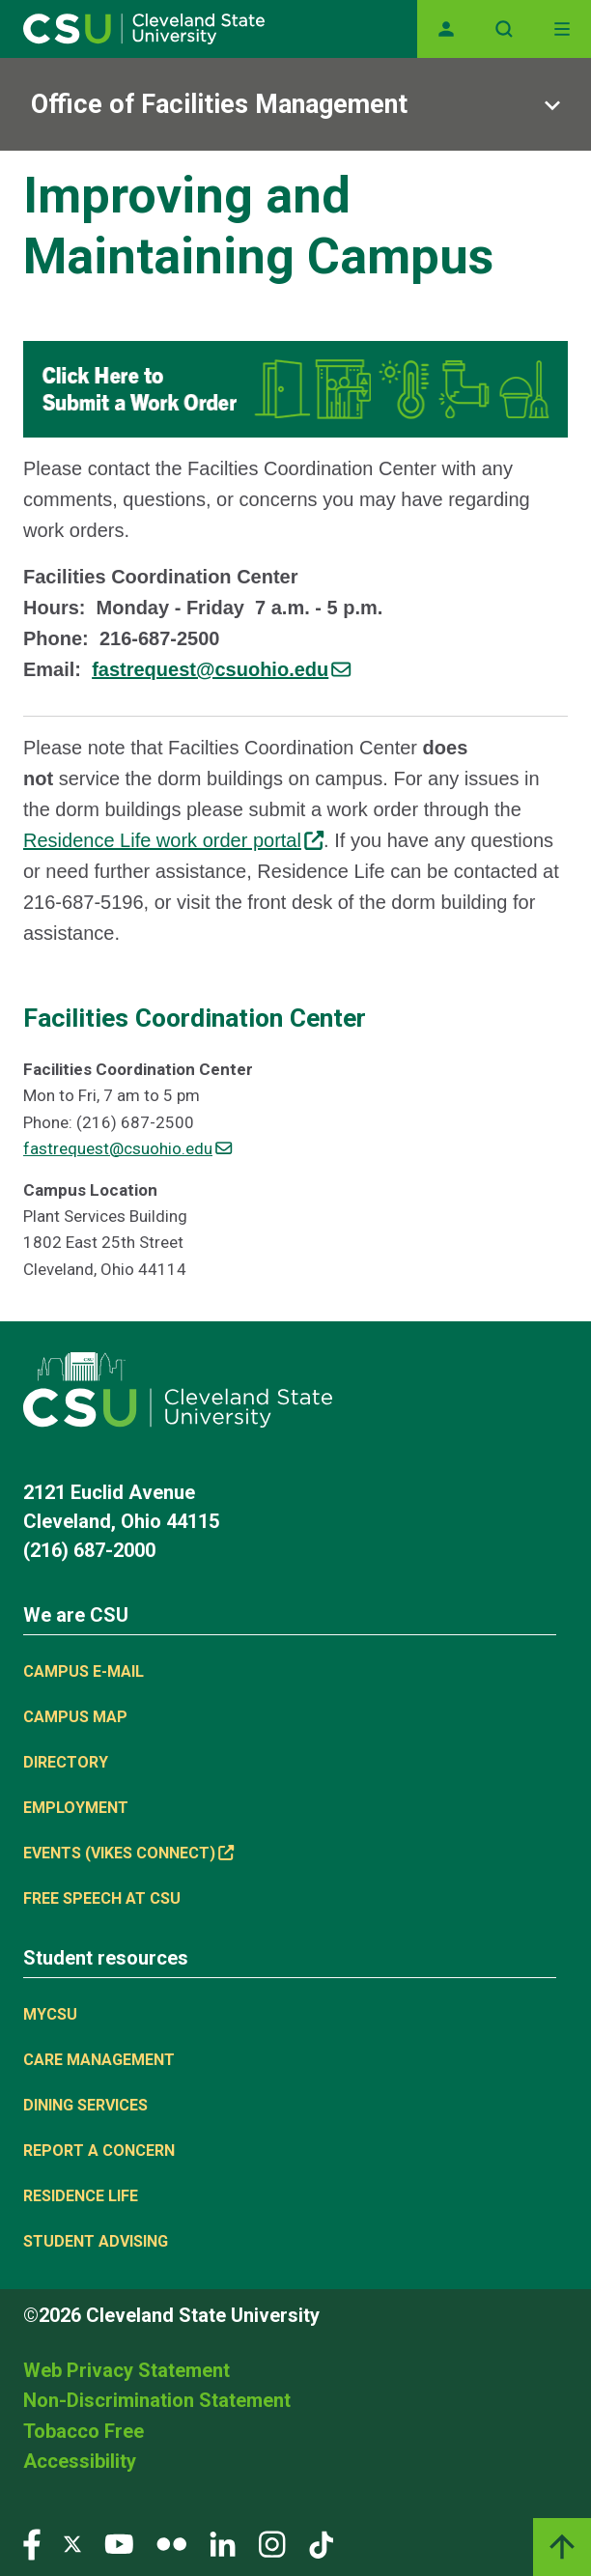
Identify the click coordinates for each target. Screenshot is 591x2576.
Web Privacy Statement (126, 2370)
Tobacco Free (83, 2431)
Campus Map (75, 1717)
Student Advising (95, 2241)
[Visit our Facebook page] (32, 2543)
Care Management (99, 2060)
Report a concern (99, 2150)
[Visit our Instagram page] (272, 2543)
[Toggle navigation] (562, 29)
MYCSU (50, 2014)
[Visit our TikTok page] (321, 2543)
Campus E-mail (83, 1671)
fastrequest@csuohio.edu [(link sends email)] (127, 1148)
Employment (75, 1807)
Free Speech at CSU (102, 1898)
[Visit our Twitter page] (72, 2543)
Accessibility (79, 2461)
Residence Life (80, 2196)
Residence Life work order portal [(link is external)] (173, 840)
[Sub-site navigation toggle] (295, 104)
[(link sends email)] (221, 669)
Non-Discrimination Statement (157, 2400)
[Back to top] (562, 2547)
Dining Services (85, 2105)
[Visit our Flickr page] (171, 2543)
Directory (65, 1762)
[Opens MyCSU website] (446, 29)
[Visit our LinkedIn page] (223, 2543)
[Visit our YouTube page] (118, 2543)
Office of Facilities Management (219, 104)
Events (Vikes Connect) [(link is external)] (128, 1853)
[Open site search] (504, 29)
